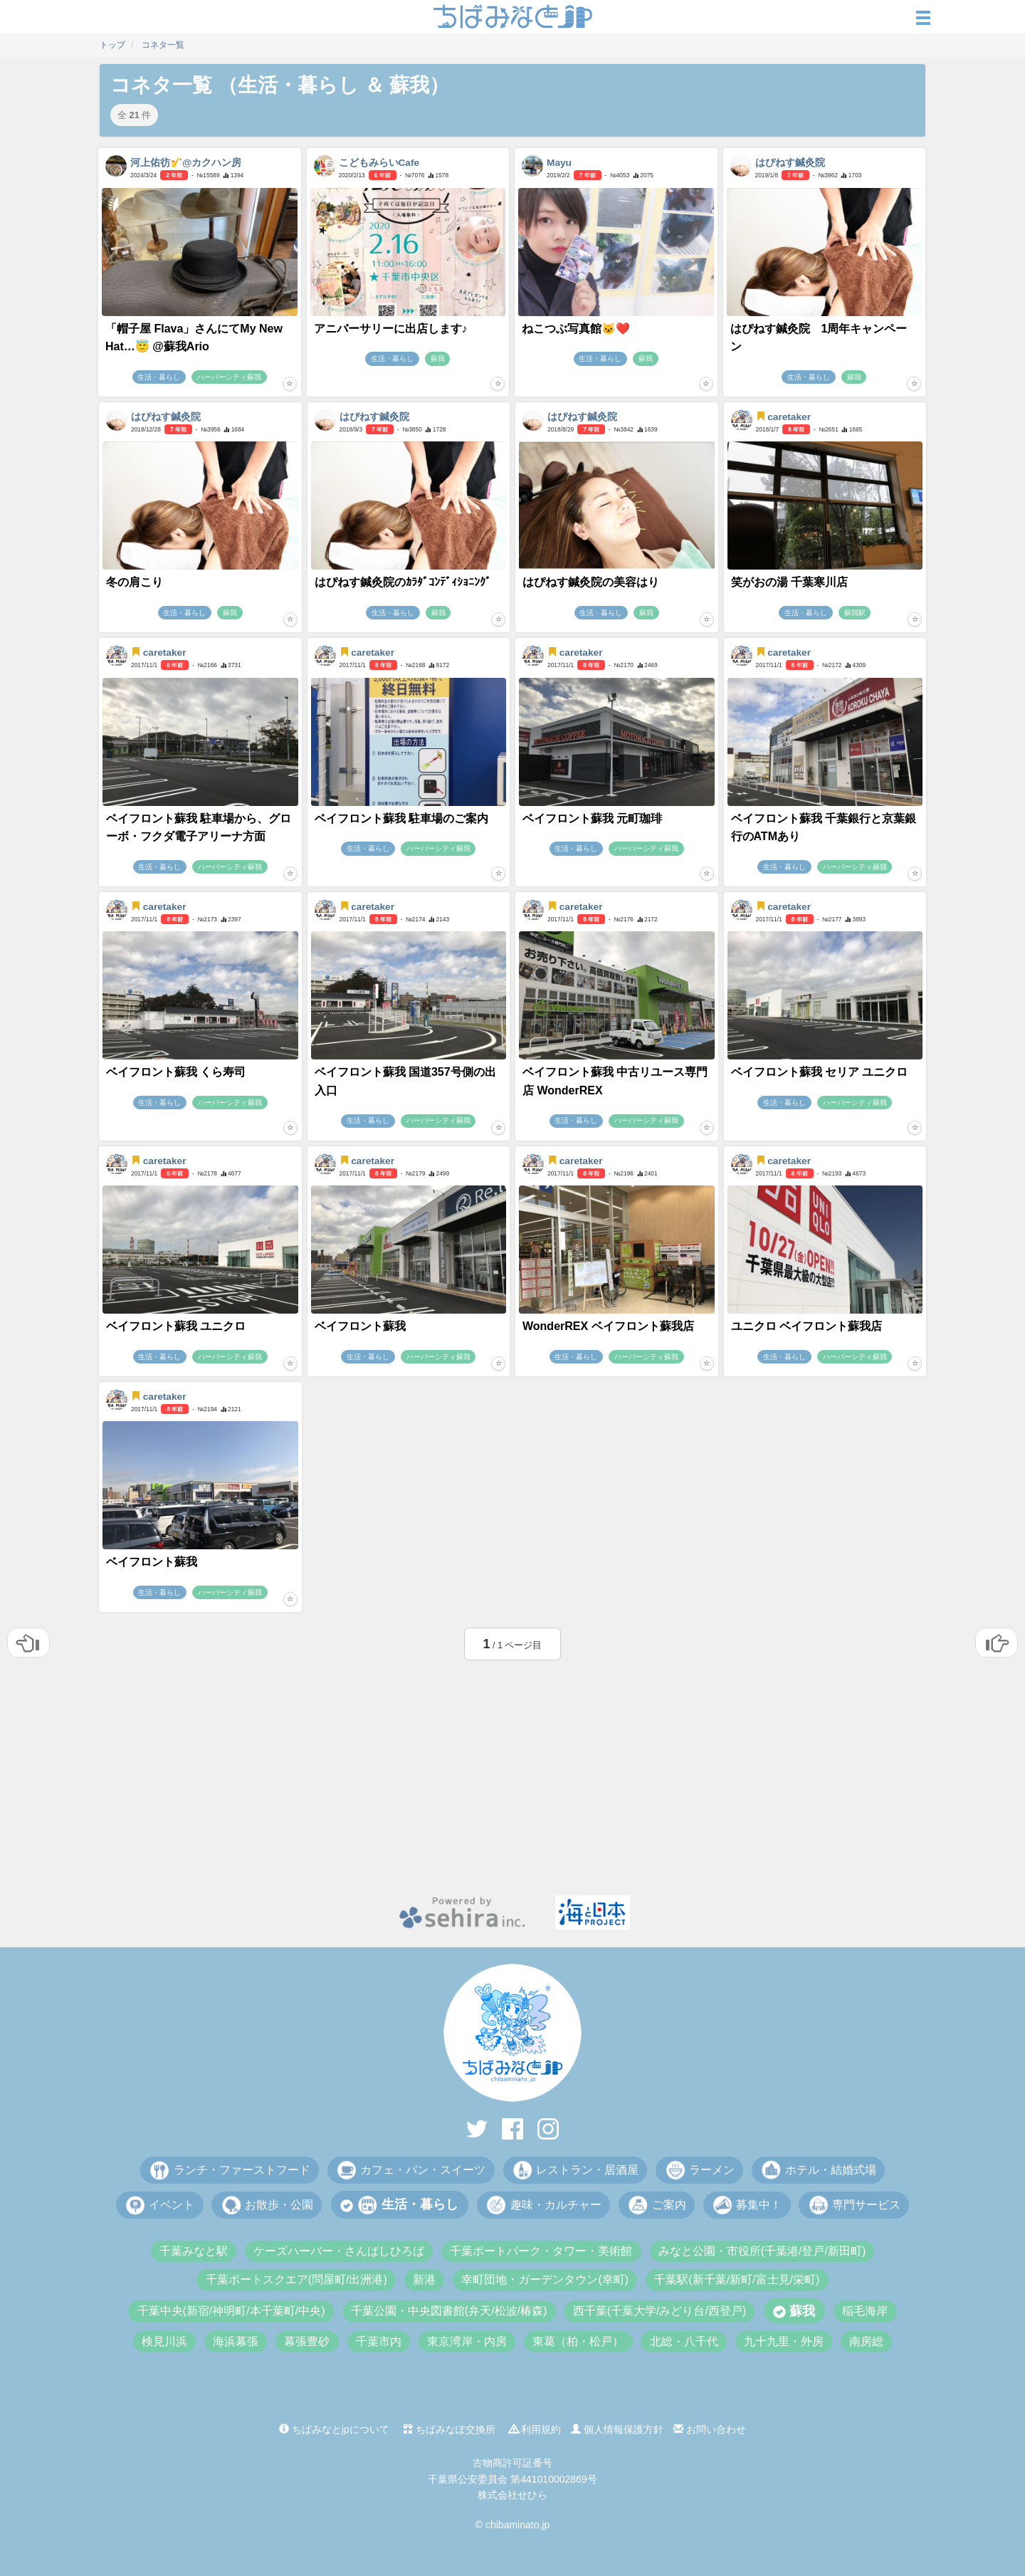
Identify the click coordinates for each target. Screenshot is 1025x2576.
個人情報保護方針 (617, 2429)
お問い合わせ (709, 2429)
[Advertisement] (512, 1774)
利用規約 (535, 2429)
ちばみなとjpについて (334, 2429)
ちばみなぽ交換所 (449, 2429)
